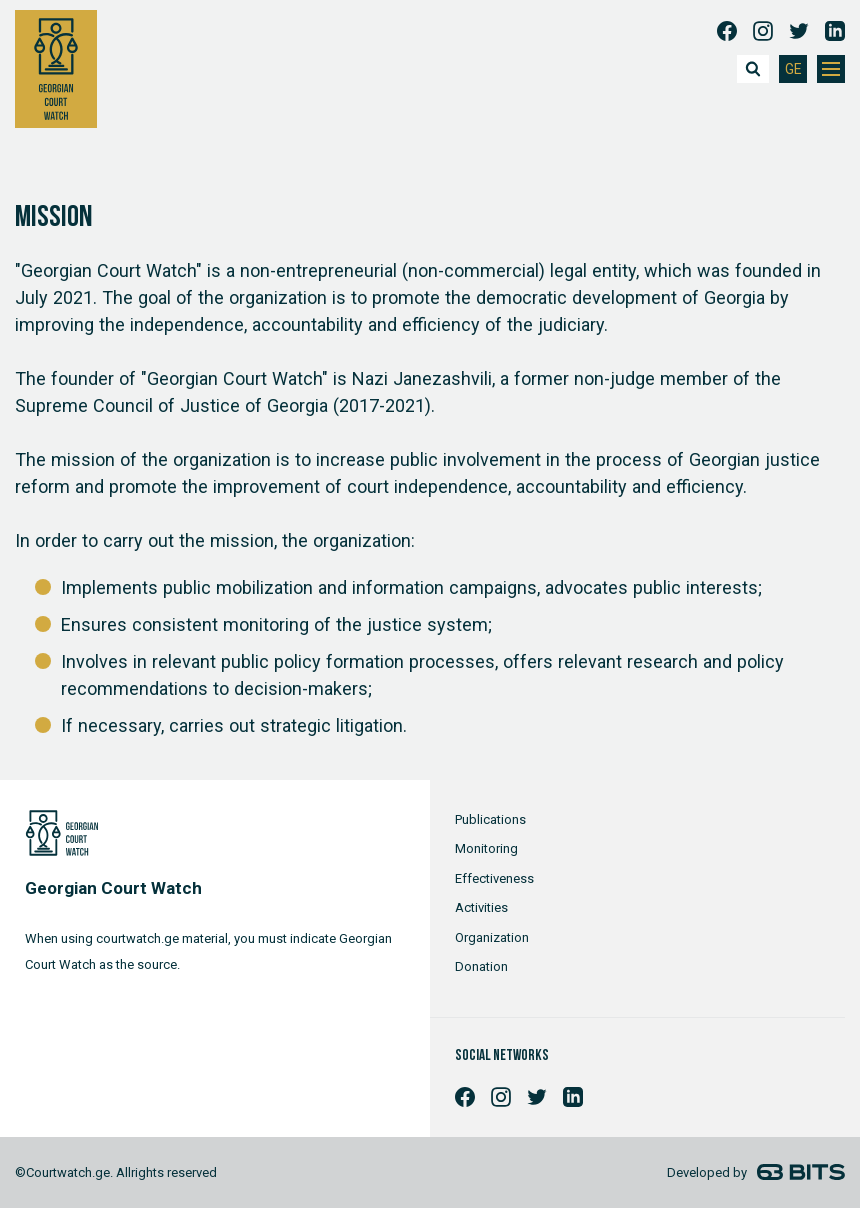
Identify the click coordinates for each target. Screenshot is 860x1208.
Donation (481, 966)
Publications (490, 819)
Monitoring (486, 848)
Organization (492, 937)
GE (793, 69)
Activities (481, 907)
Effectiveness (494, 878)
